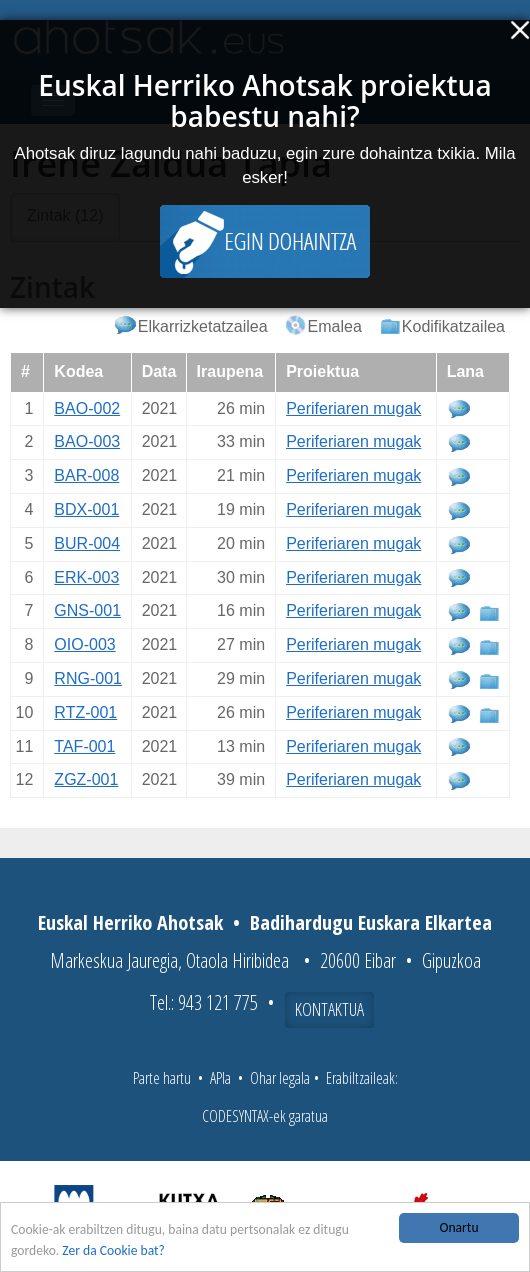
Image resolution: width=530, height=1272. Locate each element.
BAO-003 (87, 441)
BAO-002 (87, 408)
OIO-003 (84, 644)
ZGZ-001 (86, 779)
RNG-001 (88, 678)
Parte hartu (162, 1078)
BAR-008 (86, 475)
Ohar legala (280, 1078)
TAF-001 (84, 746)
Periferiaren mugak (353, 408)
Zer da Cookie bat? (113, 1250)
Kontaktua (329, 1009)
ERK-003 (86, 577)
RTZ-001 (85, 712)
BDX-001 (86, 509)
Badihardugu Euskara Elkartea (371, 922)
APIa (220, 1078)
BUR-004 (87, 543)
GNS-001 (87, 610)
